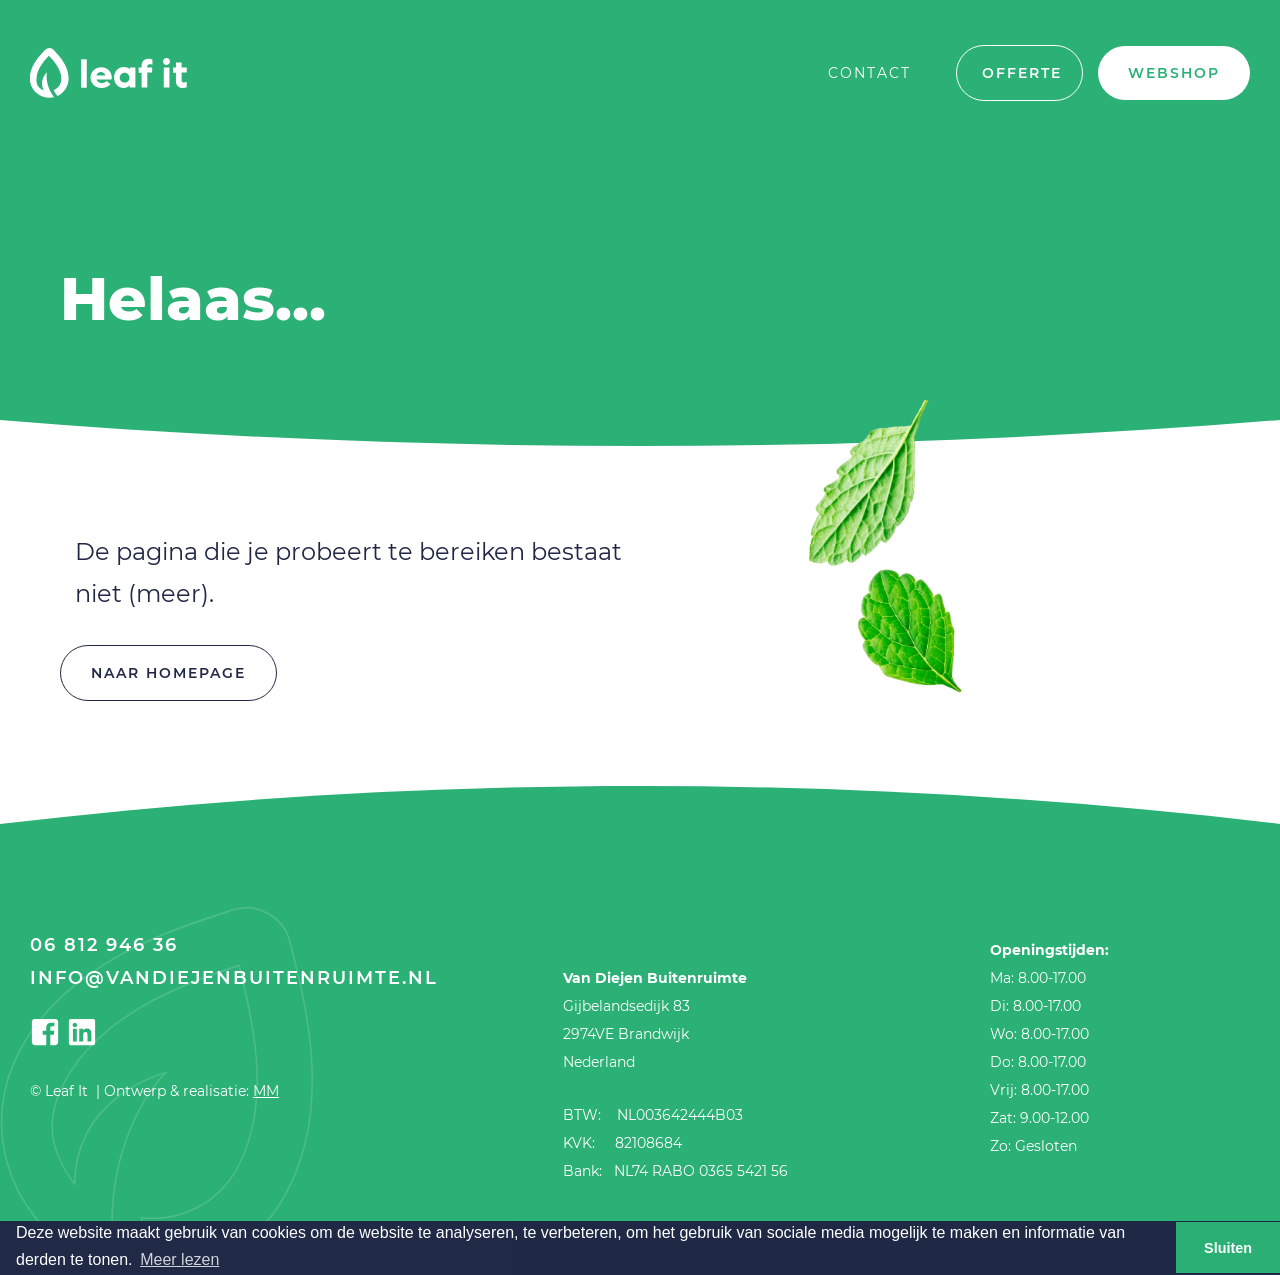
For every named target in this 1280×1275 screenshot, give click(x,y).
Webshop (1174, 73)
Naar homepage (168, 673)
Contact (869, 73)
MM (266, 1091)
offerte (1022, 73)
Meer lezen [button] (179, 1259)
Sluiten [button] (1228, 1248)
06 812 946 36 (104, 945)
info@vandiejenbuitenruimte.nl (234, 978)
